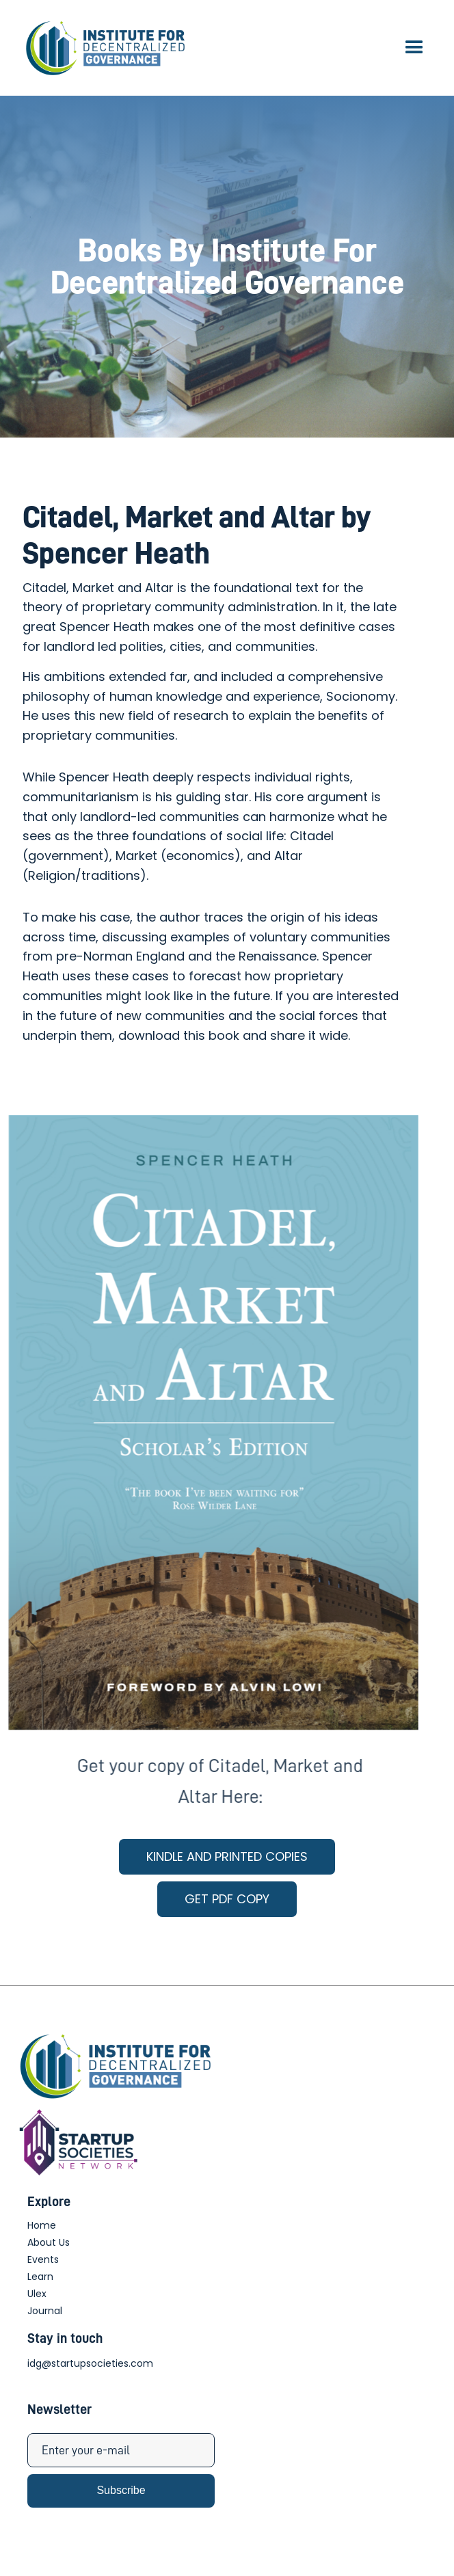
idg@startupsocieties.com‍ (90, 2363)
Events (43, 2259)
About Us (48, 2242)
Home (41, 2225)
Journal (44, 2311)
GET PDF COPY (227, 1898)
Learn (40, 2276)
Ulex (36, 2293)
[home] (102, 47)
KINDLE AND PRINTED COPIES (227, 1856)
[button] (414, 48)
